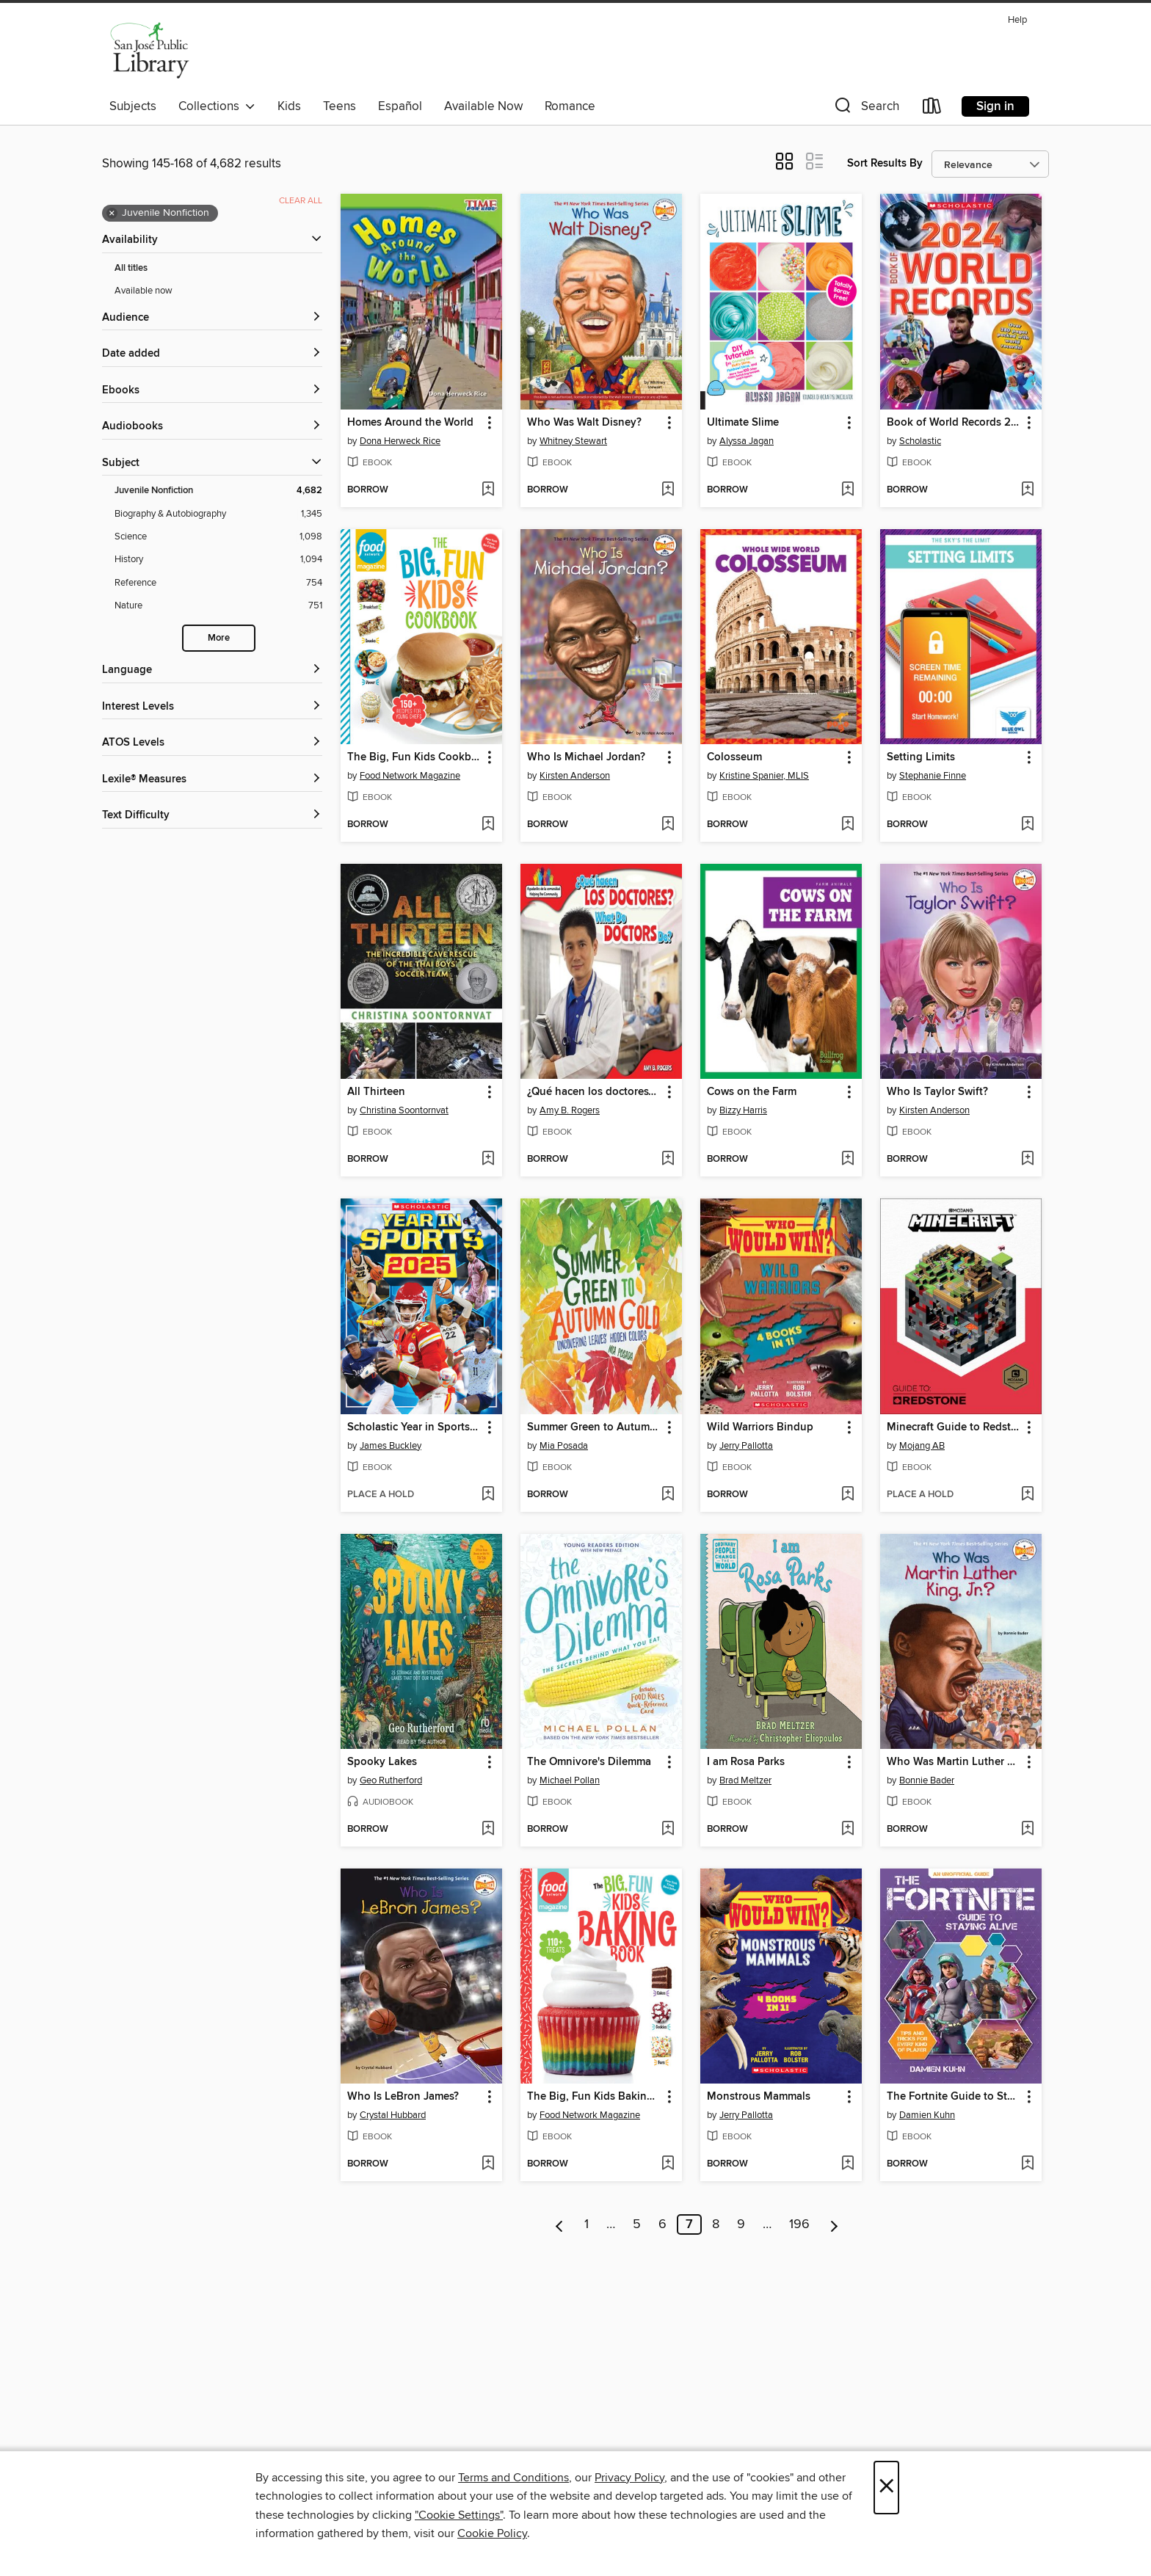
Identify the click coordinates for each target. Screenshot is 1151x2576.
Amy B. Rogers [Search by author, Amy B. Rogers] (570, 1110)
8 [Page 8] (715, 2224)
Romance (570, 106)
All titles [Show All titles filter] (131, 268)
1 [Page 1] (586, 2224)
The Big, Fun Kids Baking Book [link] (594, 2096)
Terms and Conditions (513, 2477)
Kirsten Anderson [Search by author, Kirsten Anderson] (575, 776)
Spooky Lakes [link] (382, 1762)
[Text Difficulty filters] (212, 815)
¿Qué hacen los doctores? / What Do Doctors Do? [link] (594, 1092)
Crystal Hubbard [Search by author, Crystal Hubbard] (393, 2115)
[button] (865, 109)
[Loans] (932, 109)
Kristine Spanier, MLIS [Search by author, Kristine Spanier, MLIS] (764, 776)
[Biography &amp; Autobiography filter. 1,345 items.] (218, 514)
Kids (289, 106)
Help (1017, 20)
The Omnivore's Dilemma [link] (589, 1762)
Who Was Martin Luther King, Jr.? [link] (954, 1762)
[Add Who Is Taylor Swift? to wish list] (1027, 1159)
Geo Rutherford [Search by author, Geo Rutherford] (391, 1780)
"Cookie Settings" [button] (459, 2515)
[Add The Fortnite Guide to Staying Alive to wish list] (1027, 2164)
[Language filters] (212, 670)
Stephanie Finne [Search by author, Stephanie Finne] (932, 776)
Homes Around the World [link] (410, 422)
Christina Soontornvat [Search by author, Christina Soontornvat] (404, 1110)
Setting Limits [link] (921, 757)
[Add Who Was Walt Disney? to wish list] (667, 490)
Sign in (995, 106)
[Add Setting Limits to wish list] (1027, 824)
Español (400, 106)
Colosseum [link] (734, 757)
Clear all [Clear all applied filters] (300, 200)
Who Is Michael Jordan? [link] (586, 757)
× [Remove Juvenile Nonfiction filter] (112, 213)
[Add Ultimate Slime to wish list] (847, 490)
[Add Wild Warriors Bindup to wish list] (847, 1495)
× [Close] (886, 2487)
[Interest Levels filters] (212, 707)
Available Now (483, 106)
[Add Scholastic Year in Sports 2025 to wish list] (488, 1495)
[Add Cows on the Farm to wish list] (847, 1159)
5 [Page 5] (637, 2224)
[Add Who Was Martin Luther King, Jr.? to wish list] (1027, 1829)
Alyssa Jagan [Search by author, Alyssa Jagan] (746, 441)
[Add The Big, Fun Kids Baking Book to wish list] (667, 2164)
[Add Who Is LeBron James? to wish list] (488, 2164)
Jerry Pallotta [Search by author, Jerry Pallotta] (746, 1446)
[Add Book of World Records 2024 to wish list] (1027, 490)
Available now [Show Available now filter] (144, 290)
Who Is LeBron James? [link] (403, 2096)
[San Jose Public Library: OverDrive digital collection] (150, 51)
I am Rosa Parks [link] (746, 1762)
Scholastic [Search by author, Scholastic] (920, 441)
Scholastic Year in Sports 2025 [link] (414, 1427)
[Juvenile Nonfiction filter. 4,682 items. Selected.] (218, 490)
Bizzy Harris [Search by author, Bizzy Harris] (743, 1110)
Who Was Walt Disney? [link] (584, 422)
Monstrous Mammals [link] (758, 2096)
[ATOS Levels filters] (212, 743)
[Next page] (834, 2224)
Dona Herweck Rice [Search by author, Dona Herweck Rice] (400, 441)
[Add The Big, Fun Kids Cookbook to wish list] (488, 824)
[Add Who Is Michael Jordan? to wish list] (667, 824)
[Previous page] (559, 2224)
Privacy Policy (629, 2477)
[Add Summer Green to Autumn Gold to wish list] (667, 1495)
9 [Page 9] (741, 2224)
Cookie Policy (492, 2533)
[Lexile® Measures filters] (212, 779)
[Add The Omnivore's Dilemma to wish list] (667, 1829)
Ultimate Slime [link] (743, 422)
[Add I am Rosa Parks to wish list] (847, 1829)
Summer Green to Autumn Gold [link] (594, 1427)
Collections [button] (216, 106)
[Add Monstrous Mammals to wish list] (847, 2164)
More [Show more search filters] (219, 638)
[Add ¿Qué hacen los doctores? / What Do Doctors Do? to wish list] (667, 1159)
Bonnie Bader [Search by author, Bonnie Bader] (926, 1780)
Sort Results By (885, 163)
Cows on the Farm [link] (751, 1092)
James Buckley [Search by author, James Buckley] (390, 1446)
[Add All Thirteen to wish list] (488, 1159)
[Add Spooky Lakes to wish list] (488, 1829)
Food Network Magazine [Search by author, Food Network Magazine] (410, 776)
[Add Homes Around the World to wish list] (488, 490)
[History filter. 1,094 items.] (218, 559)
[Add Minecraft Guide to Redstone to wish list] (1027, 1495)
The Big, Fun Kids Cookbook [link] (414, 757)
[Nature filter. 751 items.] (218, 606)
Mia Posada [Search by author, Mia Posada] (564, 1446)
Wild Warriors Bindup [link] (760, 1427)
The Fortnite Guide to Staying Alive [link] (954, 2096)
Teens (339, 106)
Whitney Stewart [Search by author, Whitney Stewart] (573, 441)
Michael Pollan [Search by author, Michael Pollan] (570, 1780)
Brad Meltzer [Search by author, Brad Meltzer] (745, 1780)
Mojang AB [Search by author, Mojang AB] (922, 1446)
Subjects (132, 106)
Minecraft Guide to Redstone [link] (954, 1427)
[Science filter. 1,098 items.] (218, 537)
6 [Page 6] (662, 2224)
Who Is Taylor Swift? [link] (937, 1092)
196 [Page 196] (799, 2224)
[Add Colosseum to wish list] (847, 824)
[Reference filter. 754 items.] (218, 583)
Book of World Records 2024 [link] (954, 422)
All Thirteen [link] (376, 1092)
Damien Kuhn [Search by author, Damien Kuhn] (927, 2115)
